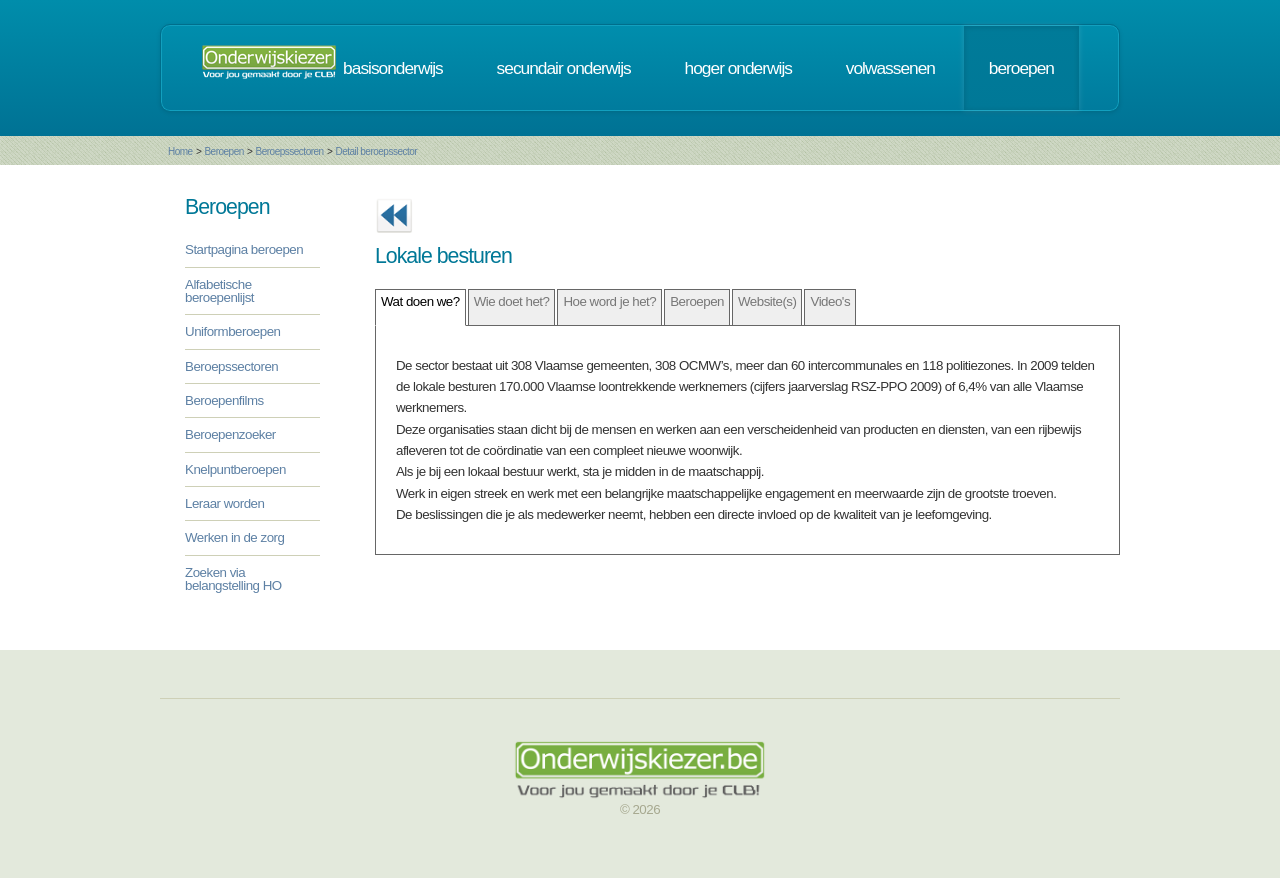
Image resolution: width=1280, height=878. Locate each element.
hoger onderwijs (738, 68)
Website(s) (767, 301)
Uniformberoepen (232, 331)
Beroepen (223, 151)
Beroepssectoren (290, 151)
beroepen (1021, 68)
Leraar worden (224, 503)
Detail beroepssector (376, 151)
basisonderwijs (393, 68)
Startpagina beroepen (244, 249)
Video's (830, 301)
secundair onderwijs (564, 68)
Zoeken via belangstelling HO (233, 579)
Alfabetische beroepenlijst (219, 291)
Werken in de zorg (234, 537)
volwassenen (890, 68)
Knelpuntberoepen (235, 469)
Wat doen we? (420, 301)
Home (180, 151)
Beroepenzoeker (230, 434)
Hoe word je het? (609, 301)
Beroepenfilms (224, 400)
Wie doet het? (512, 301)
